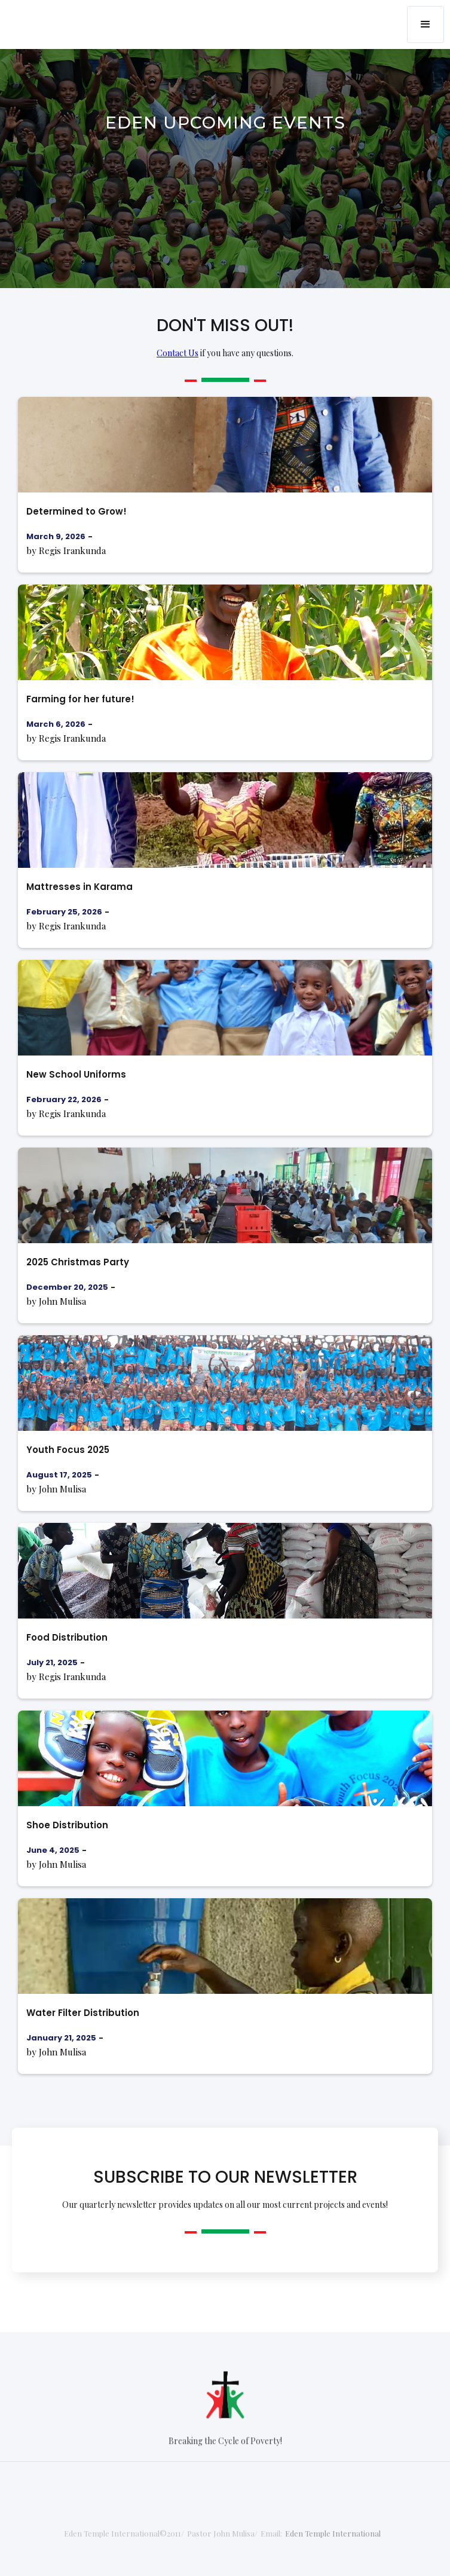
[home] (57, 16)
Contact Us (177, 353)
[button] (425, 24)
